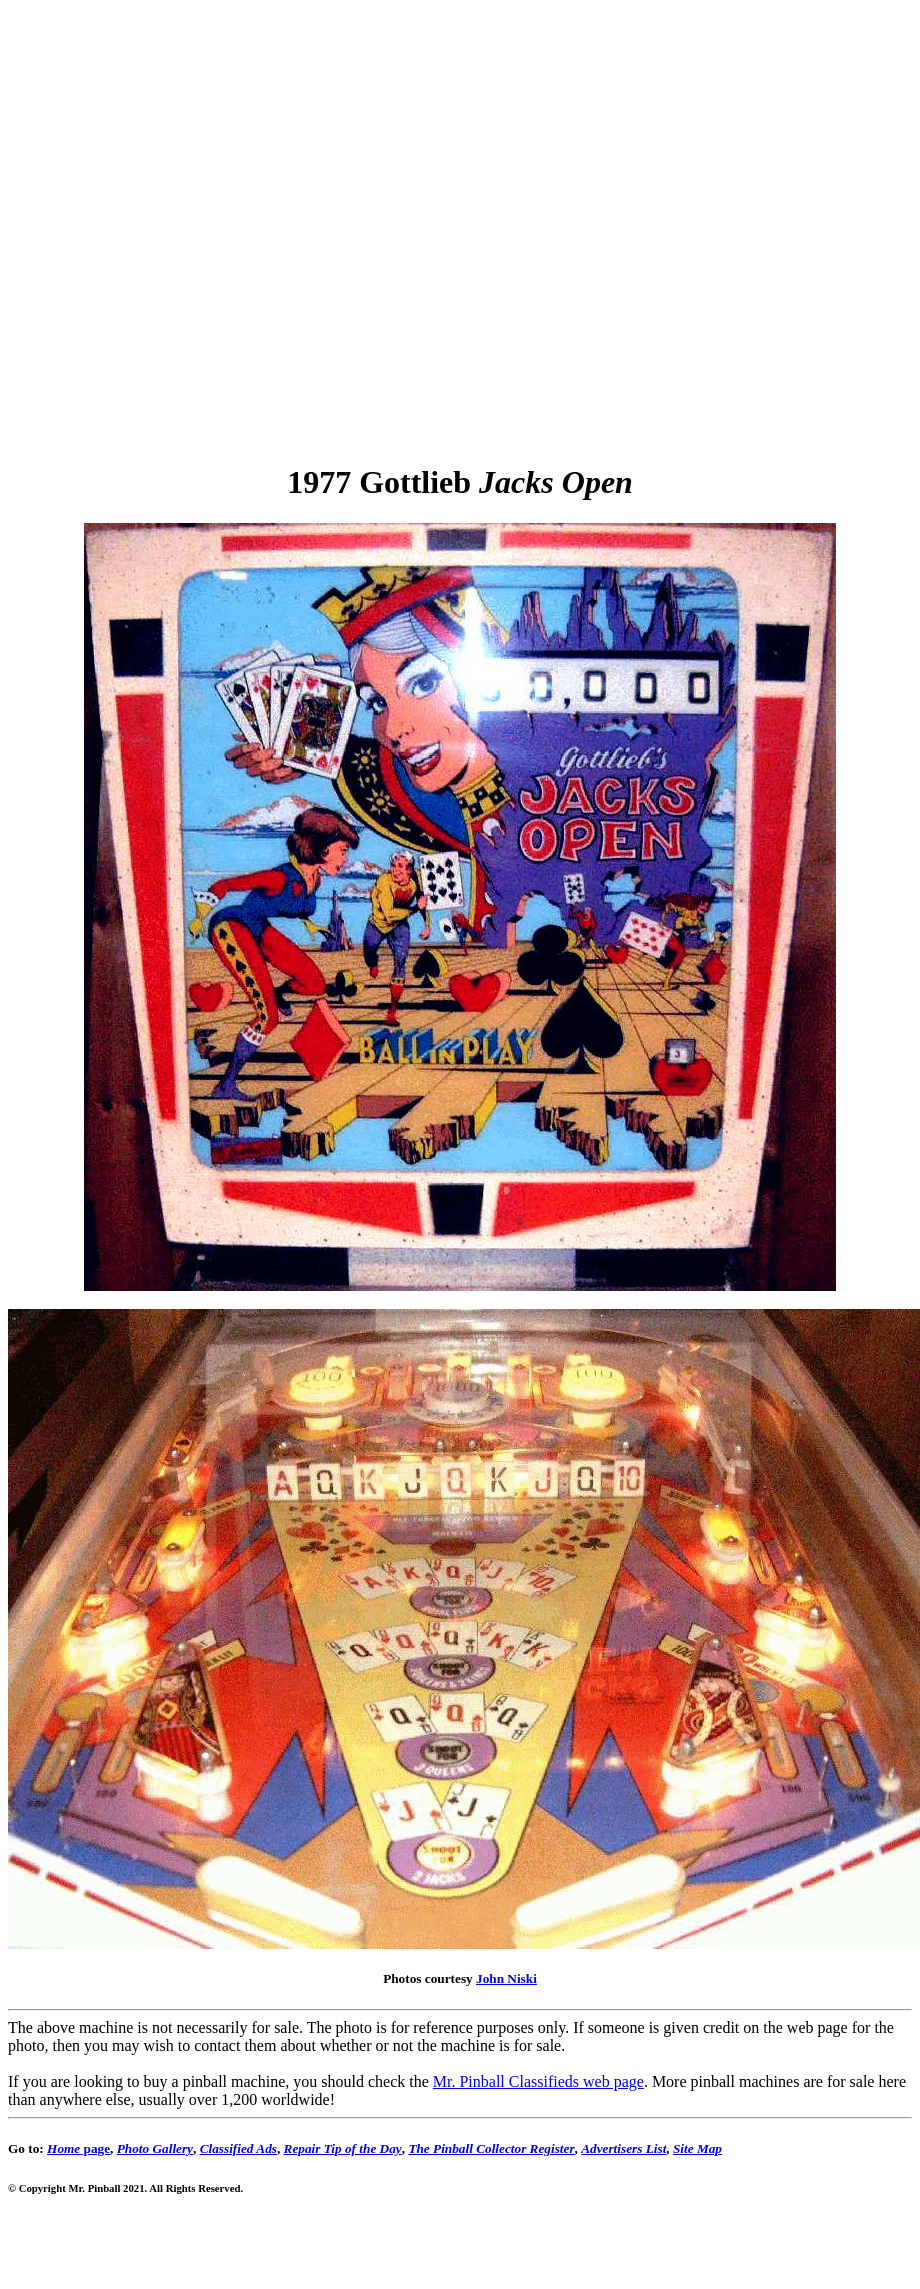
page (78, 2148)
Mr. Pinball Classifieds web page (538, 2081)
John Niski (506, 1978)
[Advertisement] (217, 225)
